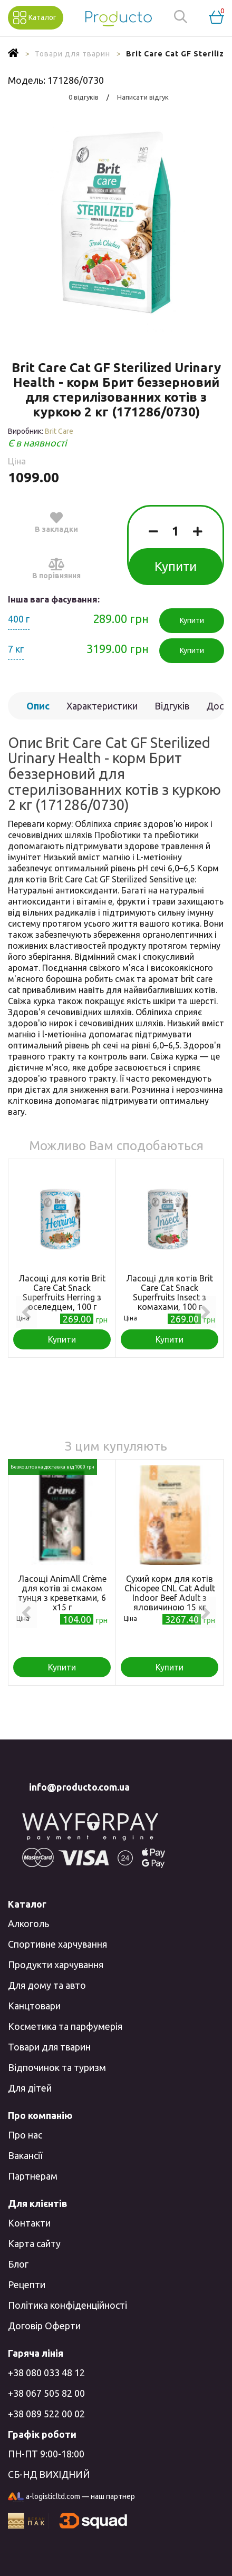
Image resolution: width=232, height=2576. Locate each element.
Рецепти (26, 2284)
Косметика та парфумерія (65, 2026)
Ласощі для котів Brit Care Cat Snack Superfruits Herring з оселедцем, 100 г (61, 1292)
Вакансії (25, 2155)
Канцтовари (34, 2005)
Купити (175, 566)
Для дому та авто (47, 1985)
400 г (19, 619)
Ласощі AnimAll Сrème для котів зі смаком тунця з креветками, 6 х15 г (62, 1593)
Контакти (29, 2223)
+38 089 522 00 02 (46, 2413)
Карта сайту (34, 2243)
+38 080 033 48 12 (46, 2372)
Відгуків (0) (171, 710)
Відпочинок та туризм (57, 2067)
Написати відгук (143, 97)
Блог (18, 2264)
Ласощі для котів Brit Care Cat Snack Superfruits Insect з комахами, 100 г (169, 1292)
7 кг (16, 649)
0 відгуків (84, 97)
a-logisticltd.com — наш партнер (71, 2497)
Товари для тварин (49, 2047)
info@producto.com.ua (79, 1787)
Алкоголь (28, 1923)
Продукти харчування (55, 1964)
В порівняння (56, 568)
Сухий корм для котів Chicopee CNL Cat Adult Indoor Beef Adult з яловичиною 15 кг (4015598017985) (169, 1597)
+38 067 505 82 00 (46, 2393)
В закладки (56, 521)
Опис (38, 706)
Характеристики (102, 706)
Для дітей (30, 2088)
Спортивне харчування (57, 1944)
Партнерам (32, 2176)
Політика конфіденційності (67, 2305)
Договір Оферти (44, 2325)
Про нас (25, 2135)
